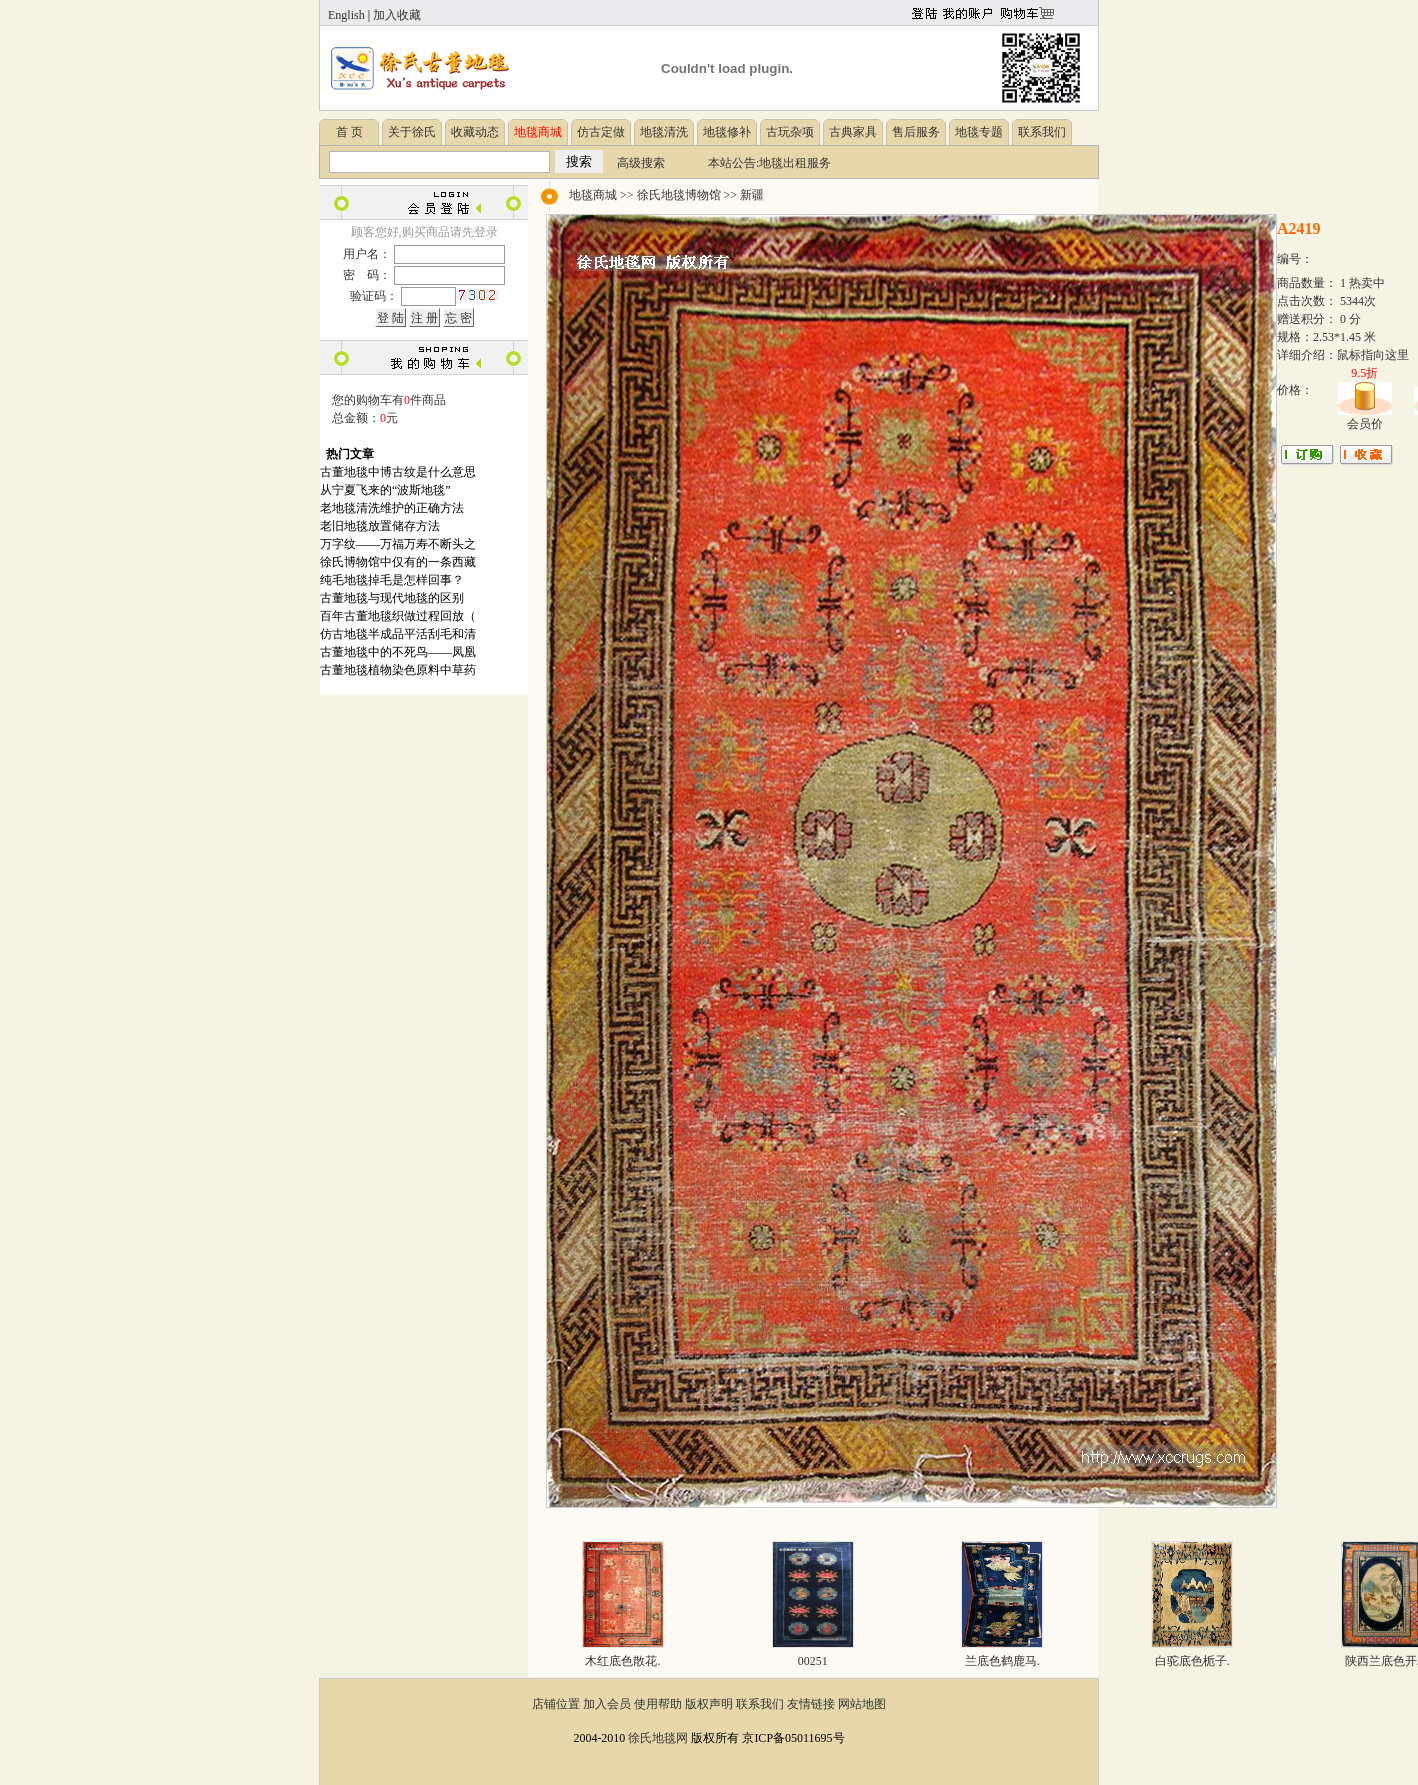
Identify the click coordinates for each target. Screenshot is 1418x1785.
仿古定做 (601, 132)
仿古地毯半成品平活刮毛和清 (398, 634)
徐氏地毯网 (658, 1738)
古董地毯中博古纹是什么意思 (398, 472)
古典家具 (853, 132)
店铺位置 (556, 1704)
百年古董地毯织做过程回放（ (398, 616)
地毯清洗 (664, 132)
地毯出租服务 (795, 163)
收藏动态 (475, 132)
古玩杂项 (790, 132)
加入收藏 (397, 15)
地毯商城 (593, 195)
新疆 (752, 195)
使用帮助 (658, 1704)
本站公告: (733, 163)
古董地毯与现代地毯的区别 (392, 598)
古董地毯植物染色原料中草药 (398, 670)
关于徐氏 (412, 132)
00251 (813, 1661)
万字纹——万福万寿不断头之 (398, 544)
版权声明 (709, 1704)
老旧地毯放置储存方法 (380, 526)
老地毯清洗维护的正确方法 (392, 508)
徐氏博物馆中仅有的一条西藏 (398, 562)
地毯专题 (979, 132)
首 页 (349, 132)
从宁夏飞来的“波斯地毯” (385, 490)
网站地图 (862, 1704)
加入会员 (607, 1704)
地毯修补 (727, 132)
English (346, 15)
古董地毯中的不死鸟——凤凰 (398, 652)
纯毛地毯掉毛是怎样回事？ (392, 580)
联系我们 (1042, 132)
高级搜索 (641, 163)
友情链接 (811, 1704)
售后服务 (916, 132)
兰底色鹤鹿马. (1002, 1661)
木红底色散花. (622, 1661)
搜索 (579, 161)
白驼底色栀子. (1192, 1661)
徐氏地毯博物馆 (679, 195)
